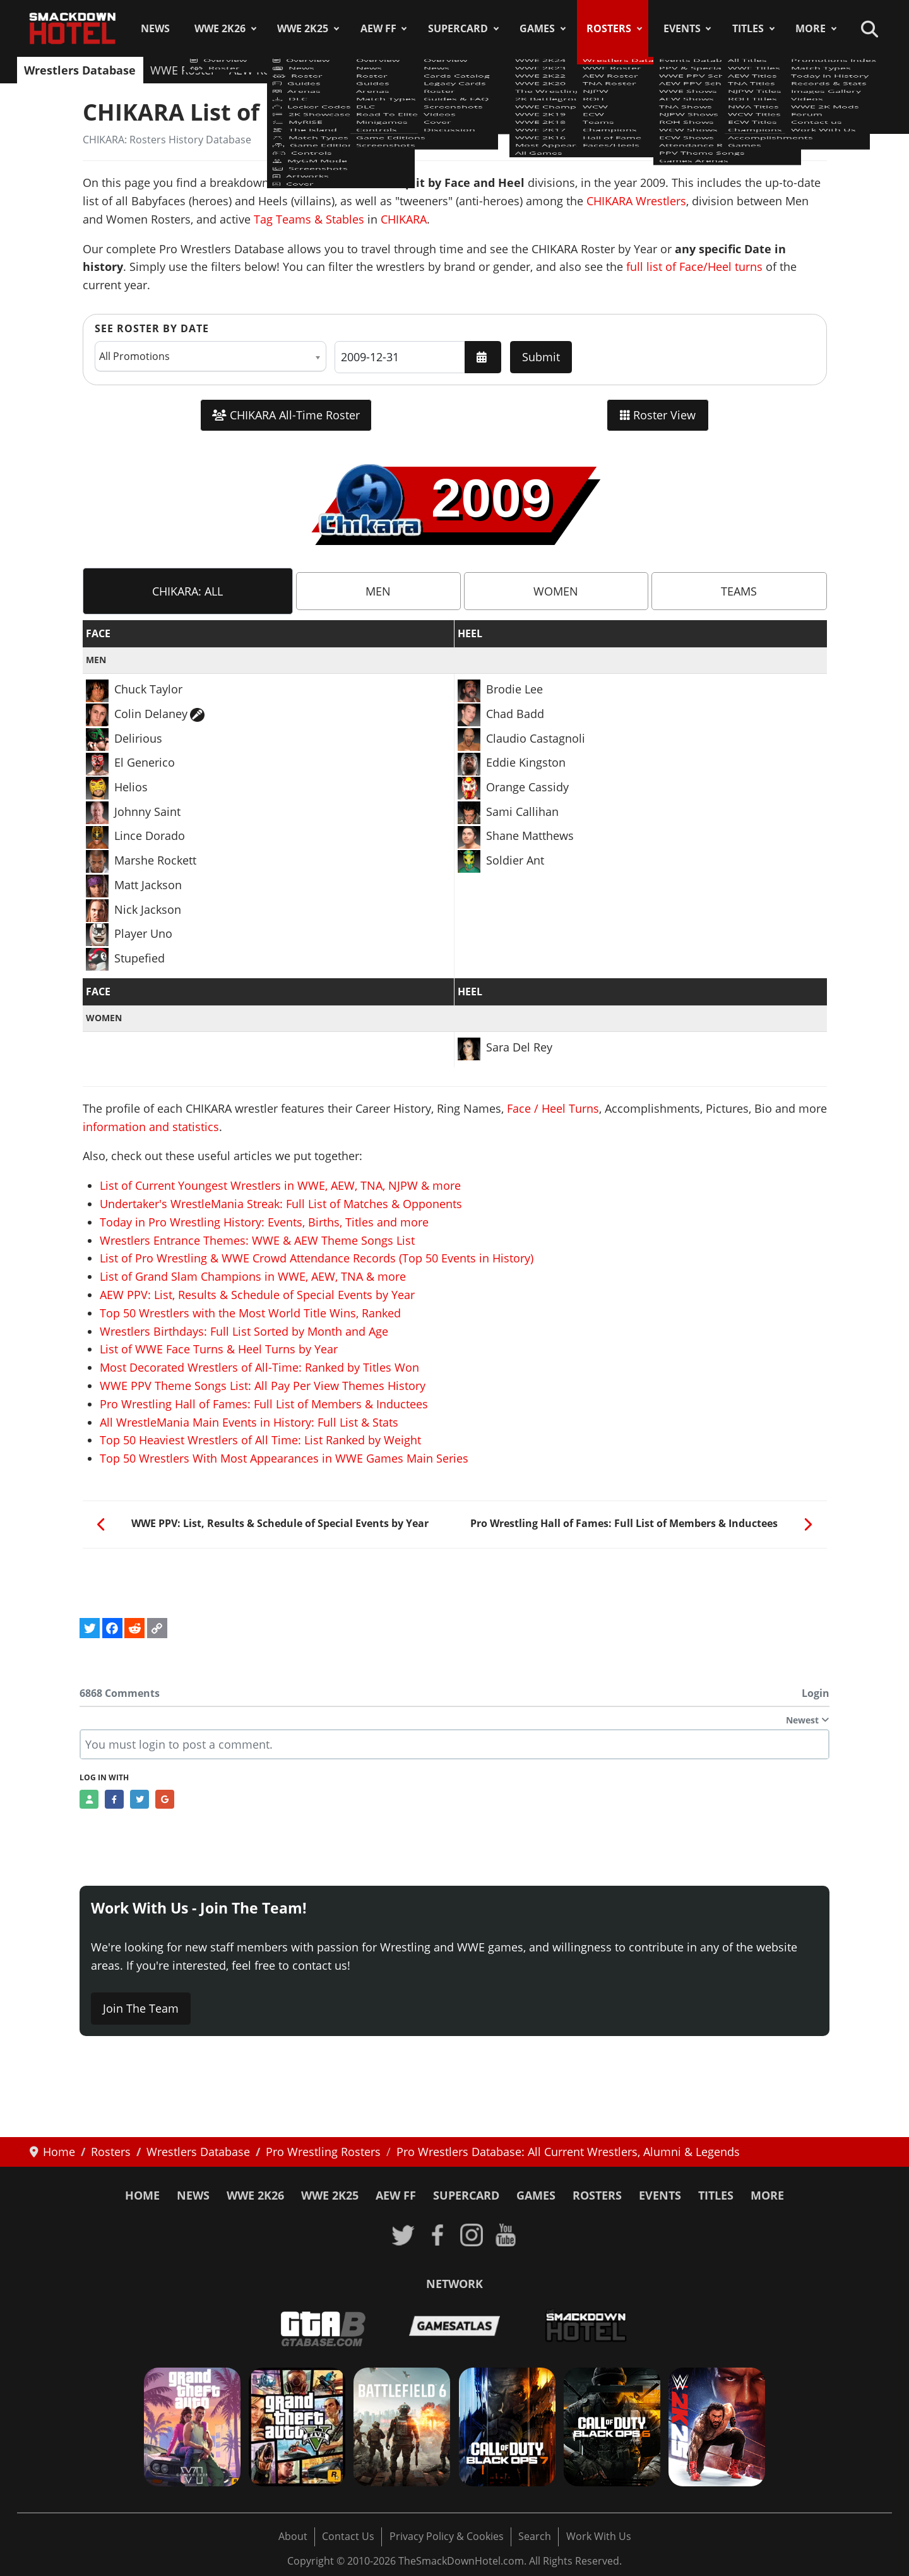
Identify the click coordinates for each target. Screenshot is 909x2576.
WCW (474, 70)
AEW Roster (259, 70)
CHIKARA (404, 219)
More (810, 28)
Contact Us (348, 2536)
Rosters (608, 28)
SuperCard (458, 28)
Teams (558, 70)
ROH (434, 70)
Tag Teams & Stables (309, 219)
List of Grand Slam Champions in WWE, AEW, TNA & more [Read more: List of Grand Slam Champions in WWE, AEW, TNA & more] (253, 1276)
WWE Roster (182, 70)
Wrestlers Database (80, 70)
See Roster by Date (152, 328)
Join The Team (141, 2008)
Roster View (658, 414)
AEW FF (378, 28)
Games (537, 28)
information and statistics (151, 1126)
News (155, 28)
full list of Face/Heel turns (694, 266)
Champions (621, 70)
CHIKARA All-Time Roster (286, 414)
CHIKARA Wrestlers (636, 200)
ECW (515, 70)
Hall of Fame (698, 70)
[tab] (188, 591)
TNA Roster (334, 70)
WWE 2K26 (220, 28)
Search (534, 2536)
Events (682, 28)
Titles (748, 28)
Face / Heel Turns (553, 1108)
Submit (541, 356)
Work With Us (598, 2536)
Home (142, 2195)
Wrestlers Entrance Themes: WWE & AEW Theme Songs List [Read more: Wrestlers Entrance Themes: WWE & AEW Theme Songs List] (257, 1240)
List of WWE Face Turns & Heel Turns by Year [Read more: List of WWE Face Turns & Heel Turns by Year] (219, 1349)
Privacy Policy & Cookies (446, 2536)
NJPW (393, 70)
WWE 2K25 (302, 28)
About (292, 2536)
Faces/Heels (779, 70)
